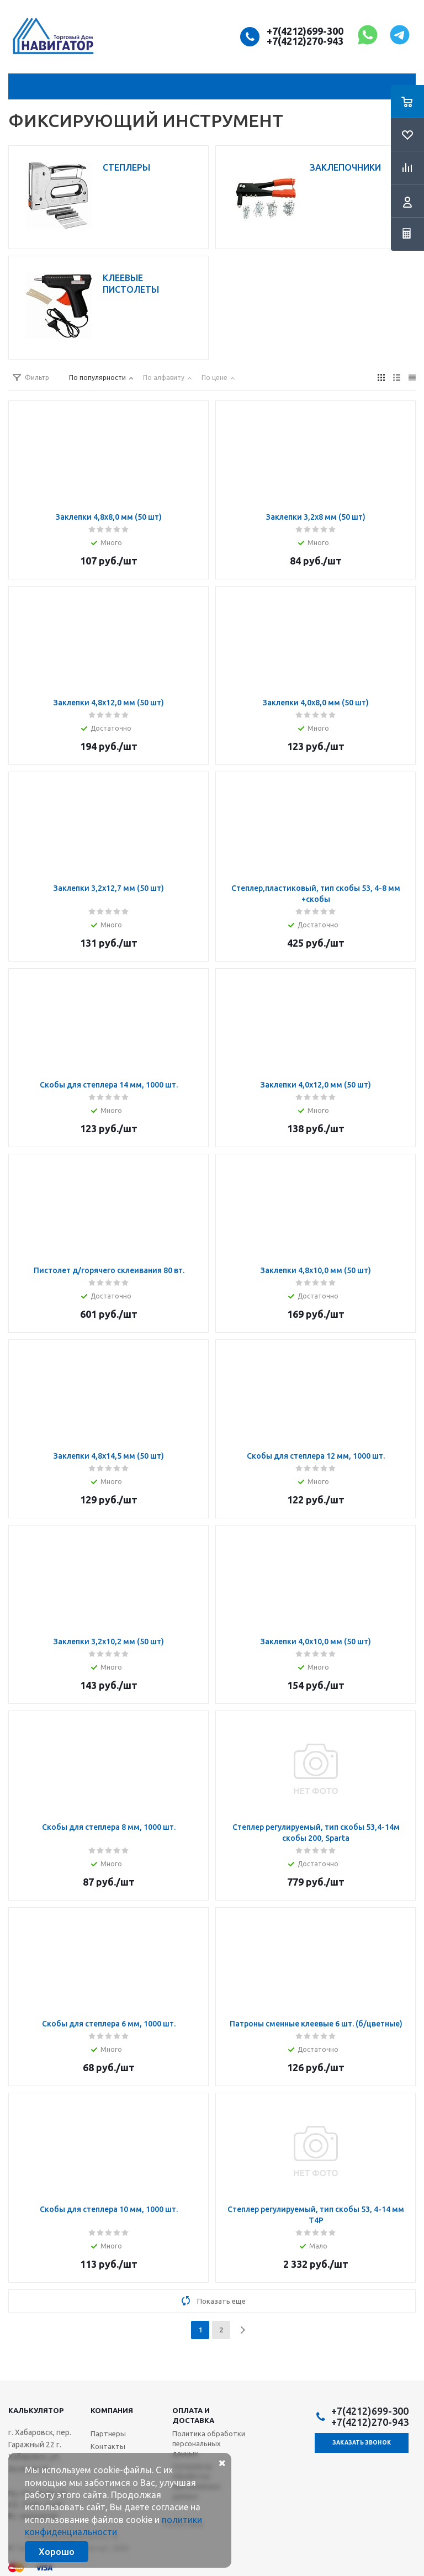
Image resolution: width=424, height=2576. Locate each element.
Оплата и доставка (193, 2415)
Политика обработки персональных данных (208, 2443)
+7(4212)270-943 (305, 41)
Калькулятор (35, 2410)
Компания (112, 2410)
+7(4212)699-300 (305, 31)
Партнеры (108, 2433)
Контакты (108, 2446)
